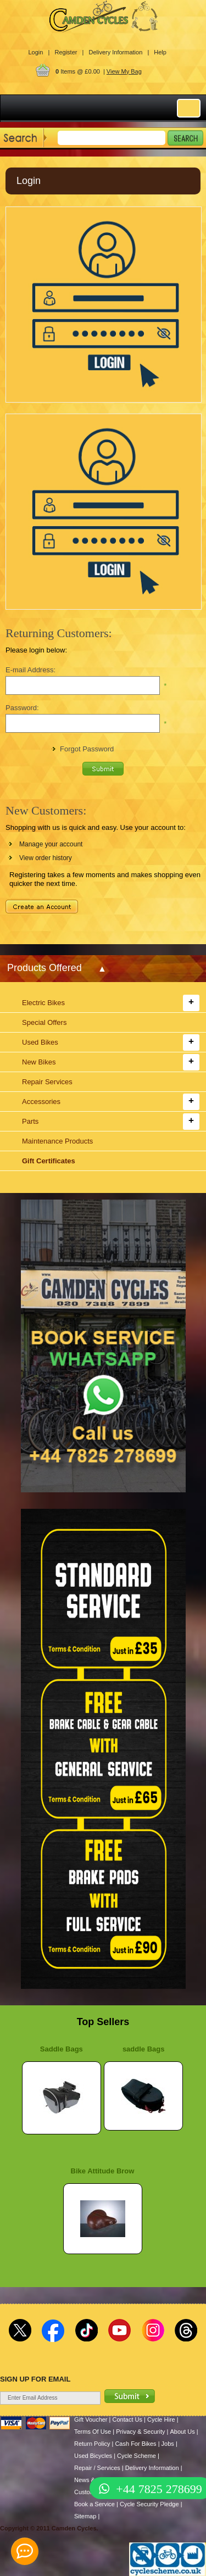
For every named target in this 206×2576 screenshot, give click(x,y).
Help (160, 52)
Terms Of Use (92, 2431)
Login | (39, 52)
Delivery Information (152, 2468)
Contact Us (127, 2419)
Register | (68, 52)
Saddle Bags (61, 2049)
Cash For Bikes (135, 2443)
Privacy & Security (140, 2431)
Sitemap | (86, 2516)
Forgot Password (87, 749)
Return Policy (92, 2443)
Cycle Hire (161, 2419)
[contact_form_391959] (24, 2551)
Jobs (168, 2443)
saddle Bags (144, 2049)
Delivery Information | (118, 52)
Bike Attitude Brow (103, 2171)
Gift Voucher (91, 2419)
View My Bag (124, 71)
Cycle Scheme (136, 2455)
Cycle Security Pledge (149, 2504)
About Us (182, 2431)
